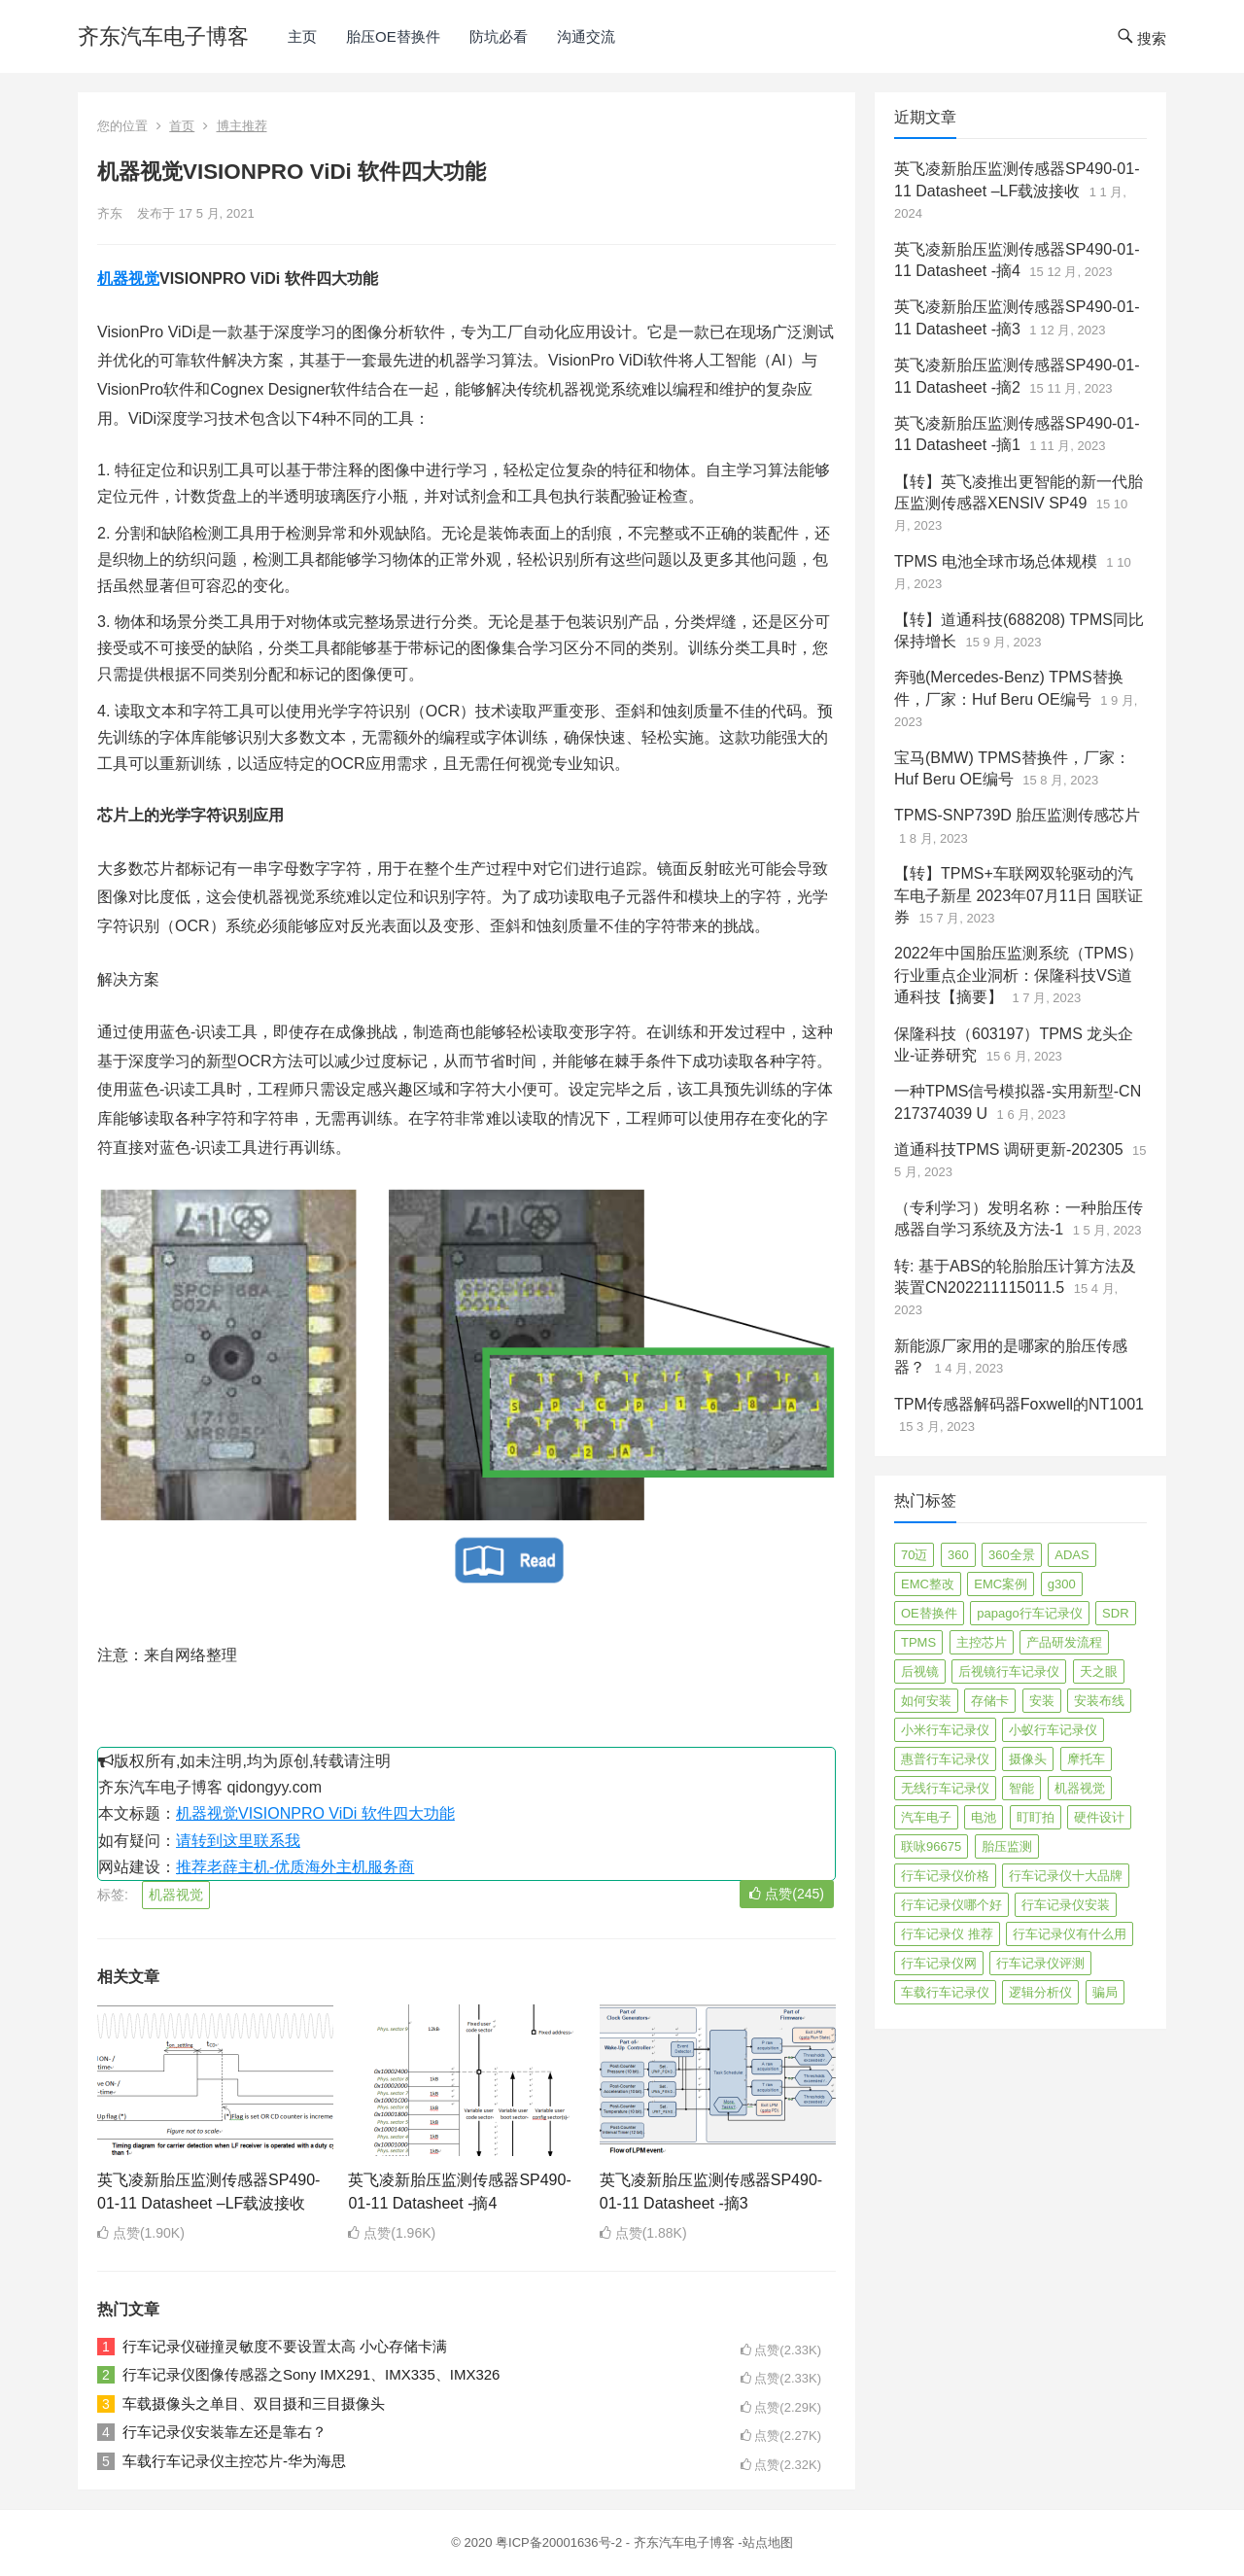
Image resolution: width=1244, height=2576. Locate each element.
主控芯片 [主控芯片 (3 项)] (981, 1642)
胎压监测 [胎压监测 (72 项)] (1007, 1846)
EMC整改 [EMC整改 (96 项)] (927, 1584)
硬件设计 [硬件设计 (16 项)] (1099, 1817)
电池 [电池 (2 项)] (983, 1817)
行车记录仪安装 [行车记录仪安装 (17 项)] (1065, 1904)
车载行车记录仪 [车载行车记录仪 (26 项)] (945, 1992)
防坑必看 (498, 36)
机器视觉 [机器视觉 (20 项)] (1079, 1788)
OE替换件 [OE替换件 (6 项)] (929, 1613)
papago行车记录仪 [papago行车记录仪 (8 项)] (1029, 1613)
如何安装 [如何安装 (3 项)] (926, 1700)
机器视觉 (128, 278)
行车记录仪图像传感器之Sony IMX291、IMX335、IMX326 (311, 2374)
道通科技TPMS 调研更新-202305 (1008, 1149)
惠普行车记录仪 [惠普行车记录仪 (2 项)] (945, 1759)
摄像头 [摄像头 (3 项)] (1028, 1759)
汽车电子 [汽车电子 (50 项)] (926, 1817)
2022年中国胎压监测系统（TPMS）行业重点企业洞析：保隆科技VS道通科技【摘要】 (1018, 975)
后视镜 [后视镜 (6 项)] (920, 1671)
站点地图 (768, 2542)
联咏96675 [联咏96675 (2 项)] (931, 1846)
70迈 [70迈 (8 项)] (914, 1555)
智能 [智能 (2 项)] (1021, 1788)
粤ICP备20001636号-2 (561, 2542)
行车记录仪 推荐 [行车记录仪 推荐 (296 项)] (947, 1934)
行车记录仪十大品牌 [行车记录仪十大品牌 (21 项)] (1066, 1875)
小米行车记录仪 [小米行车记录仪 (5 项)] (945, 1730)
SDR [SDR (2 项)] (1115, 1613)
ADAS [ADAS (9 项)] (1071, 1555)
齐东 (109, 213)
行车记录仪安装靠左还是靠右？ (224, 2431)
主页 (302, 36)
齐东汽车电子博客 (163, 36)
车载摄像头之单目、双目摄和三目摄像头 (253, 2403)
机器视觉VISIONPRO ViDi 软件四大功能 (315, 1813)
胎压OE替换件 (393, 36)
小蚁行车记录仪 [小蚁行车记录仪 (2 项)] (1053, 1730)
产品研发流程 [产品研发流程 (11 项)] (1064, 1642)
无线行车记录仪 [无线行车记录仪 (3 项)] (945, 1788)
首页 (181, 126)
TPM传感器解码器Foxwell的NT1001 (1019, 1404)
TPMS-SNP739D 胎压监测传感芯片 (1017, 815)
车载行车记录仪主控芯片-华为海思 (234, 2461)
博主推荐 (242, 126)
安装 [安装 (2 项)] (1041, 1700)
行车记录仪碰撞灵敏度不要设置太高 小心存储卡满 (284, 2346)
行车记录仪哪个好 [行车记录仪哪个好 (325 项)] (951, 1904)
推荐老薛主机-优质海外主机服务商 (295, 1867)
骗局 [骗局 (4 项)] (1105, 1992)
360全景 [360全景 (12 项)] (1011, 1555)
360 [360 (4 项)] (958, 1555)
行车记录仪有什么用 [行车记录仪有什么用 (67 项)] (1069, 1934)
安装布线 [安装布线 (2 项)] (1099, 1700)
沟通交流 (586, 36)
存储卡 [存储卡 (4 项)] (990, 1700)
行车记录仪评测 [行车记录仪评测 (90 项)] (1040, 1963)
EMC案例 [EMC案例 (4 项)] (1000, 1584)
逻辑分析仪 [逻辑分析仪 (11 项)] (1040, 1992)
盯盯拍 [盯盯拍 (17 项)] (1035, 1817)
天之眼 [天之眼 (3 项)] (1099, 1671)
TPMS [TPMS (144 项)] (918, 1642)
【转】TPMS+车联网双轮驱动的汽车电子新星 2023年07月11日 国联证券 (1018, 895)
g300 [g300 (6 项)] (1062, 1584)
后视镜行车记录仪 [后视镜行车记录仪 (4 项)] (1008, 1671)
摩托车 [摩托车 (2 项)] (1086, 1759)
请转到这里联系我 (238, 1840)
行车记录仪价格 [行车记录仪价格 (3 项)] (945, 1875)
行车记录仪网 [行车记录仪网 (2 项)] (939, 1963)
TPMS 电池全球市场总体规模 (995, 561)
